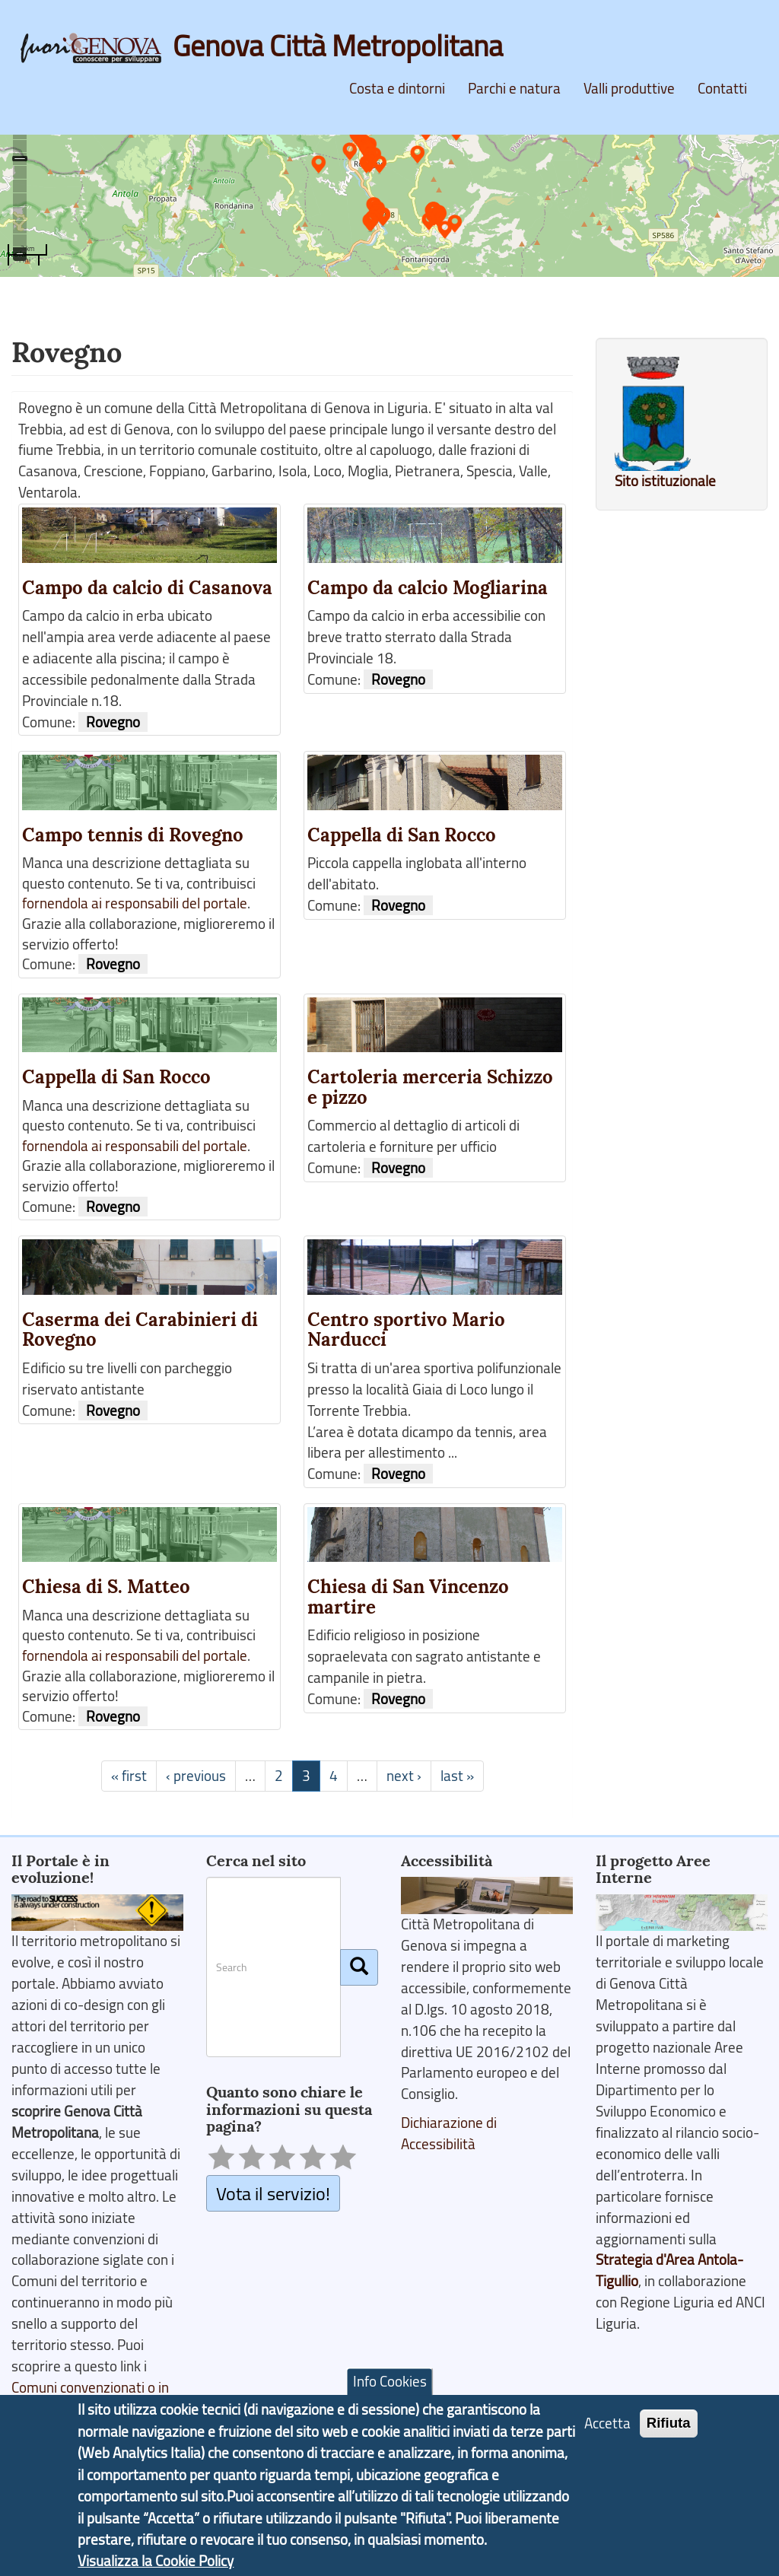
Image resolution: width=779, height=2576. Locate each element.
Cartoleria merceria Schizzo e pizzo (430, 1087)
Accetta (607, 2430)
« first (129, 1776)
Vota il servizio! (273, 2193)
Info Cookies (390, 2389)
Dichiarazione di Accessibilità (449, 2133)
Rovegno (113, 722)
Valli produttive (629, 88)
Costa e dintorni (397, 88)
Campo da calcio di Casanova (147, 587)
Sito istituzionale (665, 481)
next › (403, 1776)
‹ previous (196, 1776)
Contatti (722, 88)
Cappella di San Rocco (401, 835)
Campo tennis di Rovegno (132, 835)
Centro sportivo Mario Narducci (406, 1330)
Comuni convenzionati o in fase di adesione (90, 2398)
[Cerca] (359, 1967)
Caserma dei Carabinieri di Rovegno (140, 1330)
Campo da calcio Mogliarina (427, 587)
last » (457, 1776)
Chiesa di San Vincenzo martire (408, 1597)
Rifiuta (669, 2430)
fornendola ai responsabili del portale (134, 903)
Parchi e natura (514, 88)
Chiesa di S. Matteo (106, 1586)
